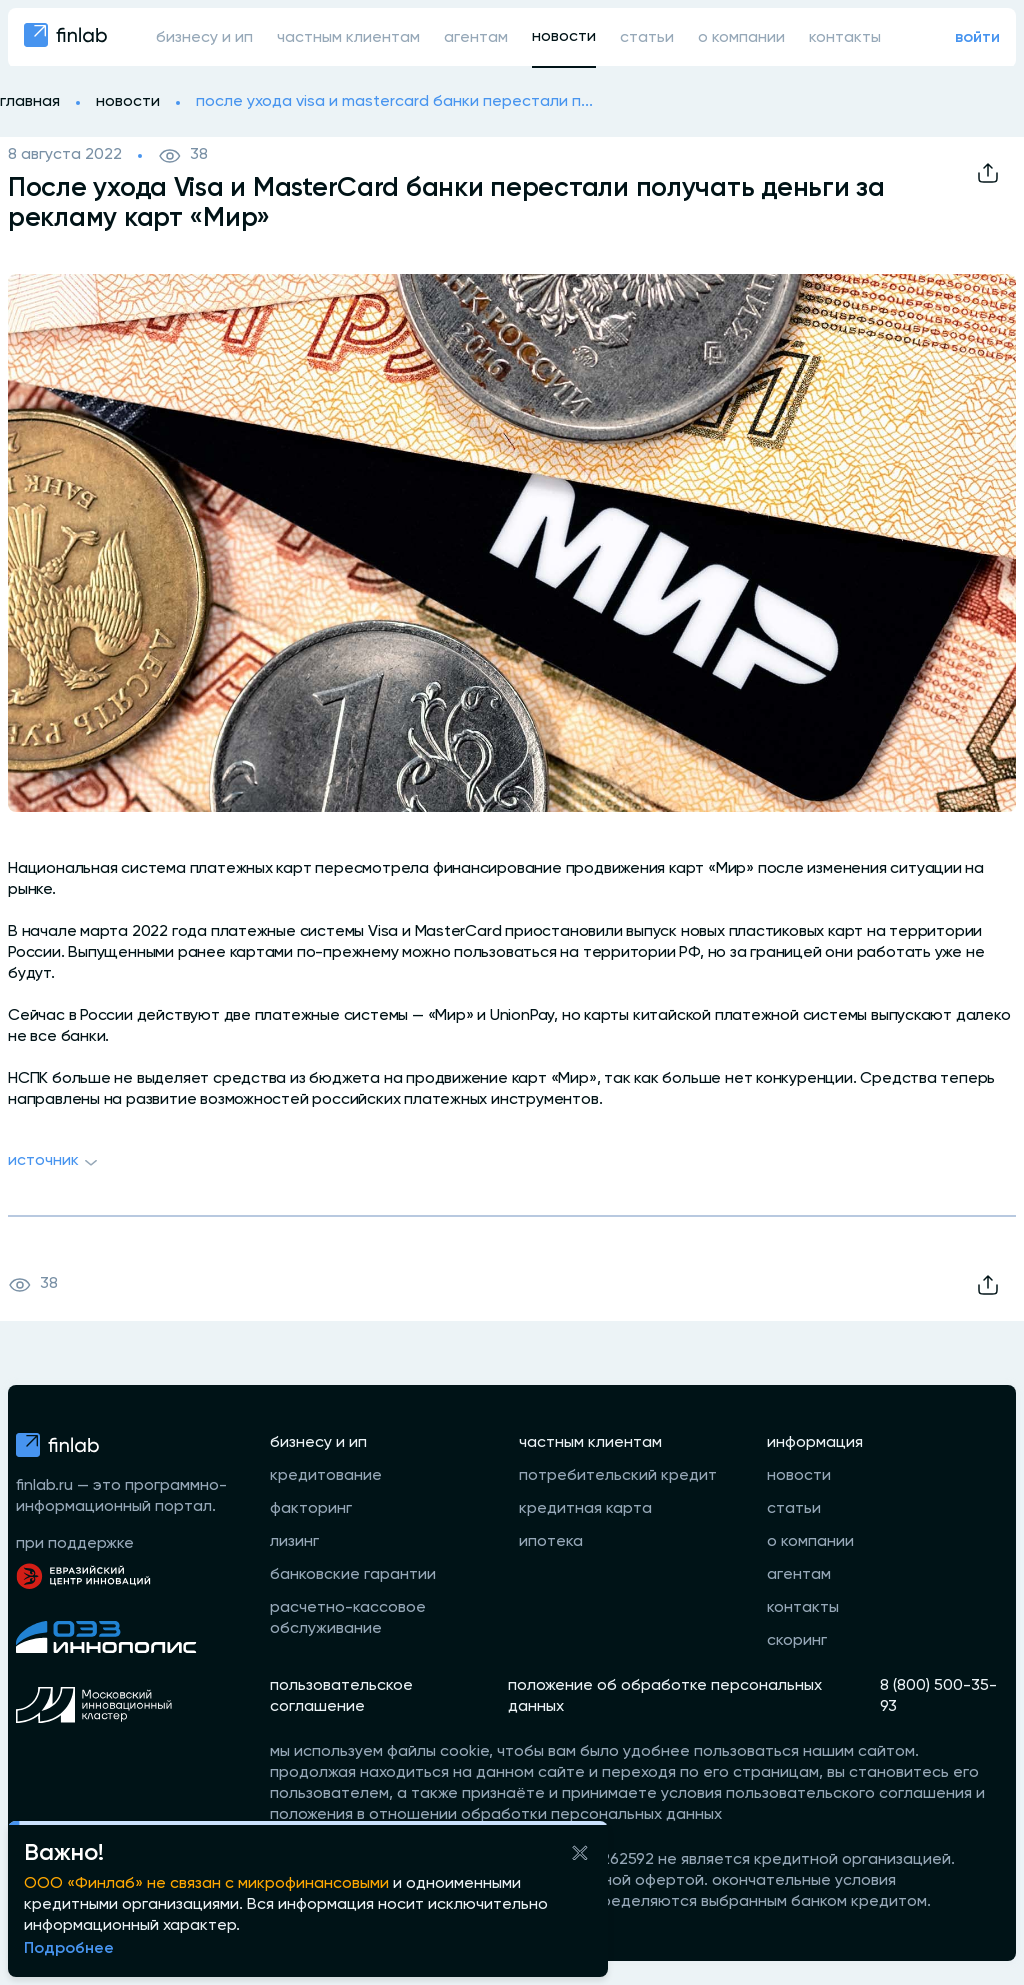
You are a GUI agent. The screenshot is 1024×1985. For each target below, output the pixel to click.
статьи (647, 38)
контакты (845, 38)
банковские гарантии (353, 1575)
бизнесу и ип (204, 38)
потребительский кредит (618, 1476)
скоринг (797, 1641)
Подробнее (69, 1949)
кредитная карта (585, 1509)
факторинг (311, 1509)
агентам (476, 38)
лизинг (294, 1542)
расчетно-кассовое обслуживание (348, 1618)
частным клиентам (348, 38)
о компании (741, 38)
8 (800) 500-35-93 (938, 1696)
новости (564, 37)
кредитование (326, 1476)
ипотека (551, 1542)
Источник (55, 1163)
